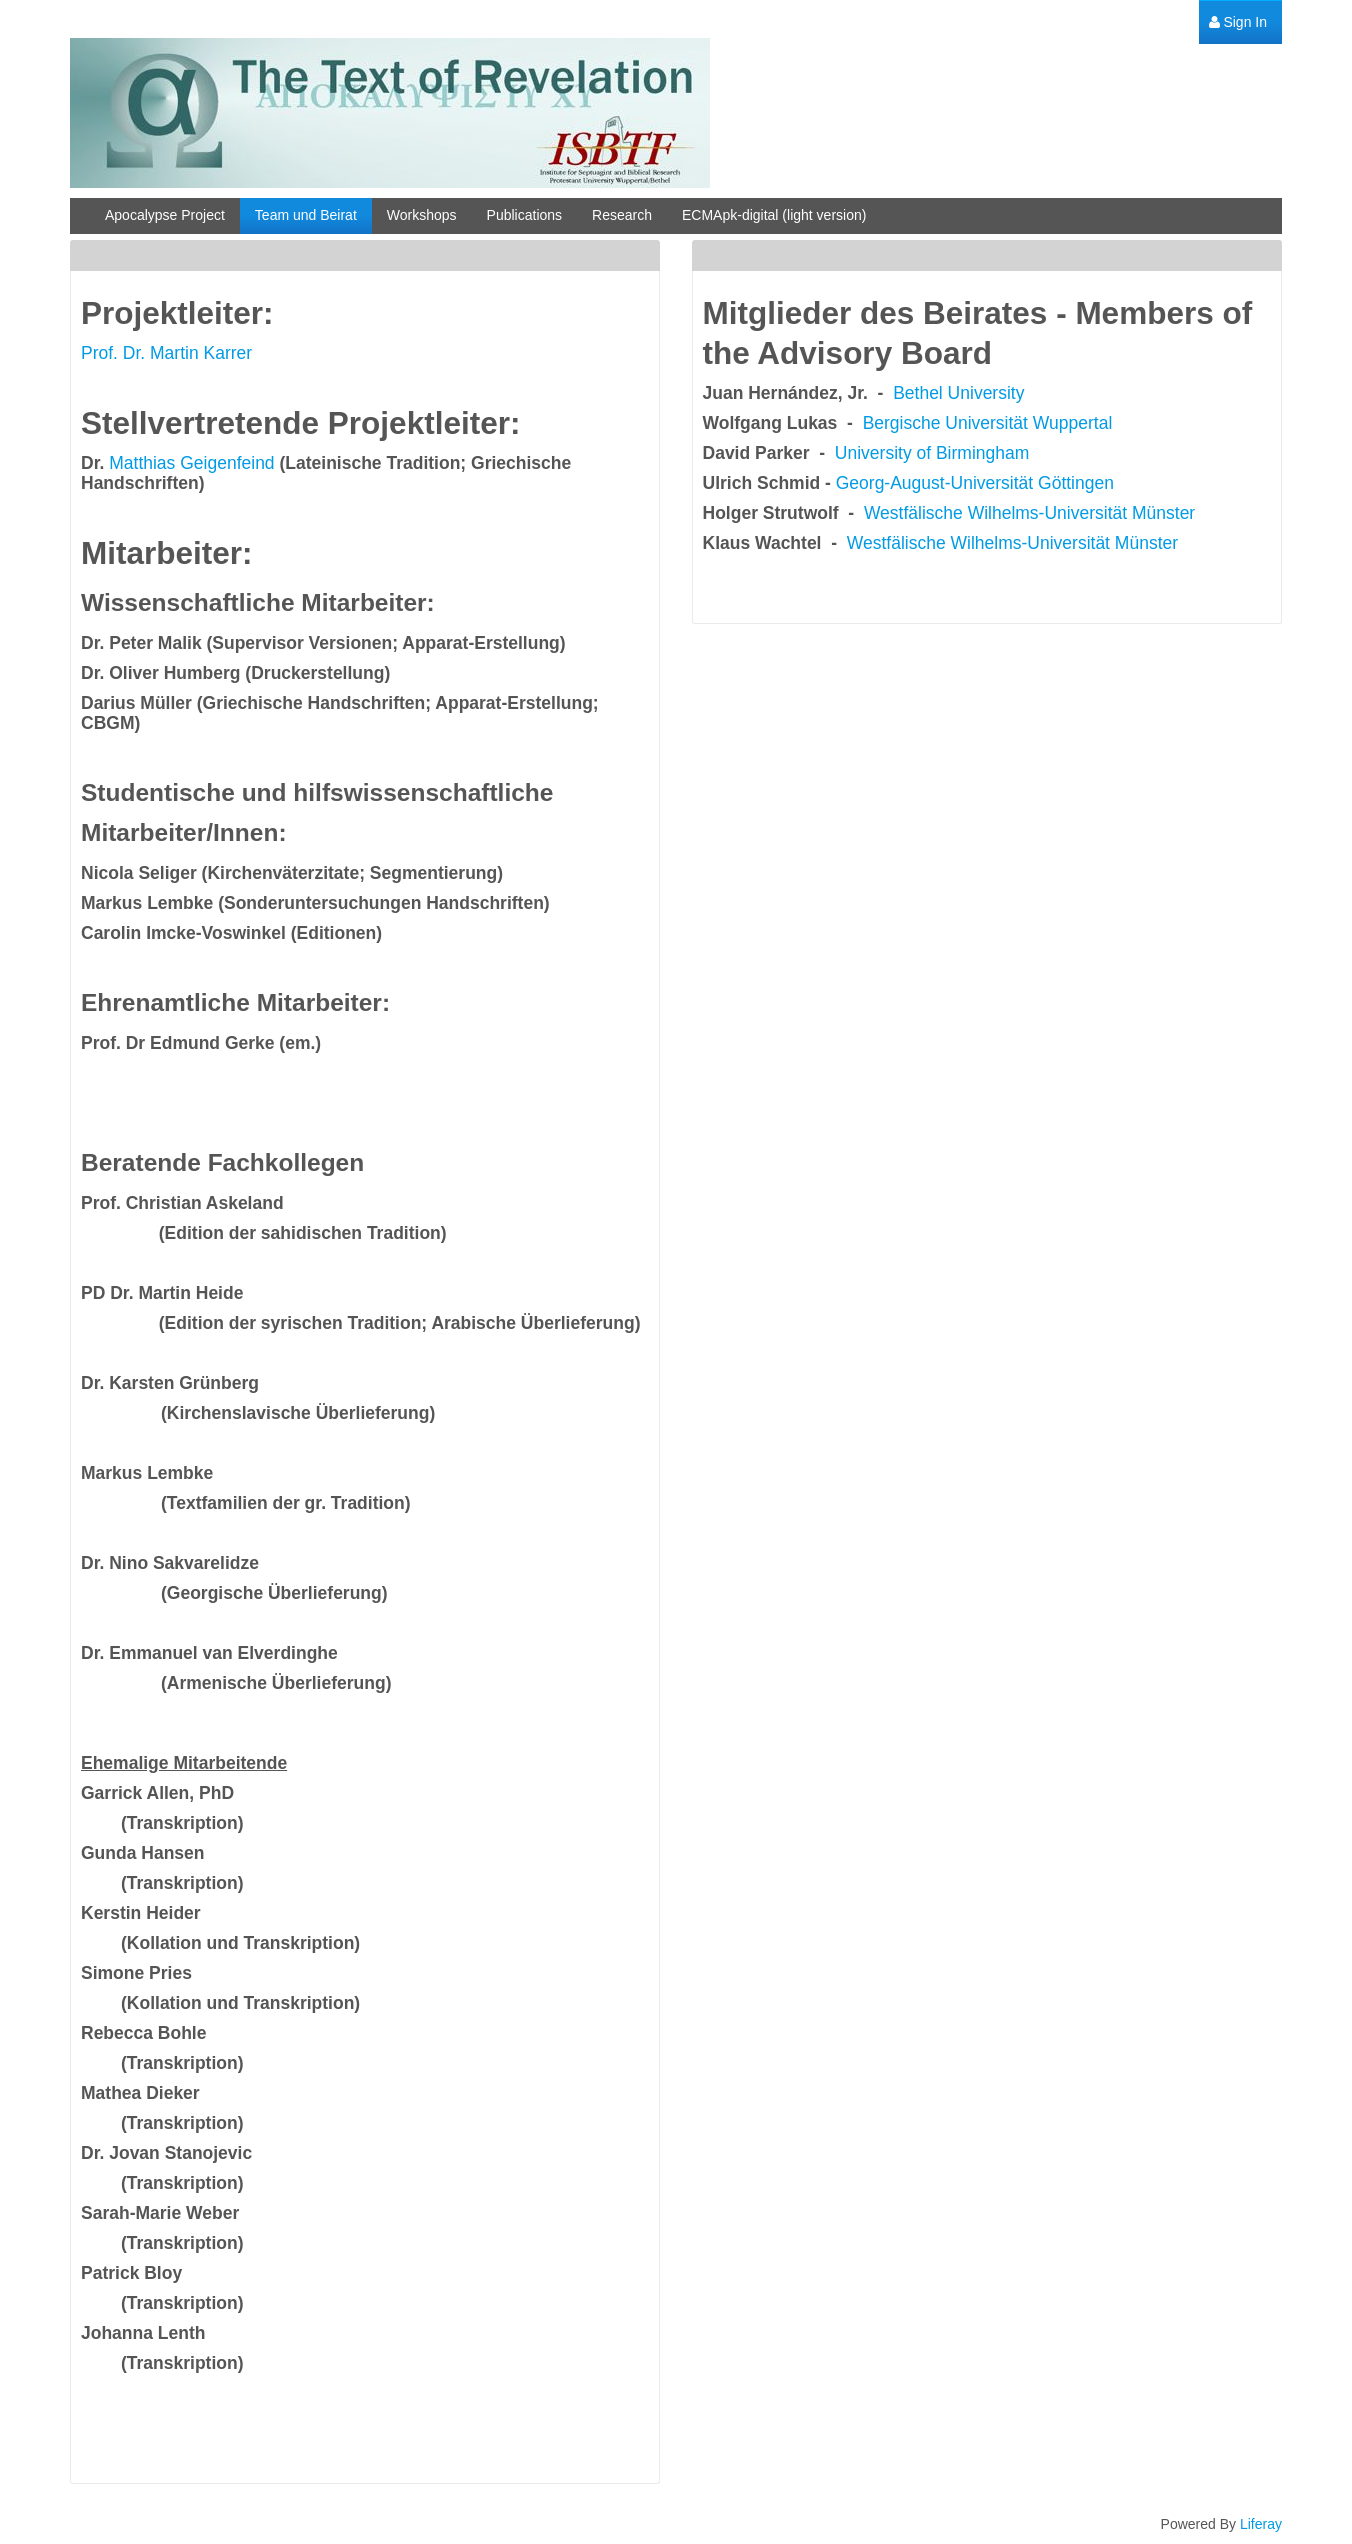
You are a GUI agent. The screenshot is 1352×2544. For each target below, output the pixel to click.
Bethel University (958, 393)
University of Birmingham (932, 453)
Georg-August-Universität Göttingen (975, 483)
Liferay (1261, 2524)
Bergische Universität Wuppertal (988, 423)
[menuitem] (1238, 22)
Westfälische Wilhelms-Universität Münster (1029, 513)
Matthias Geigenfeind (191, 463)
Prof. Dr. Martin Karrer (166, 353)
